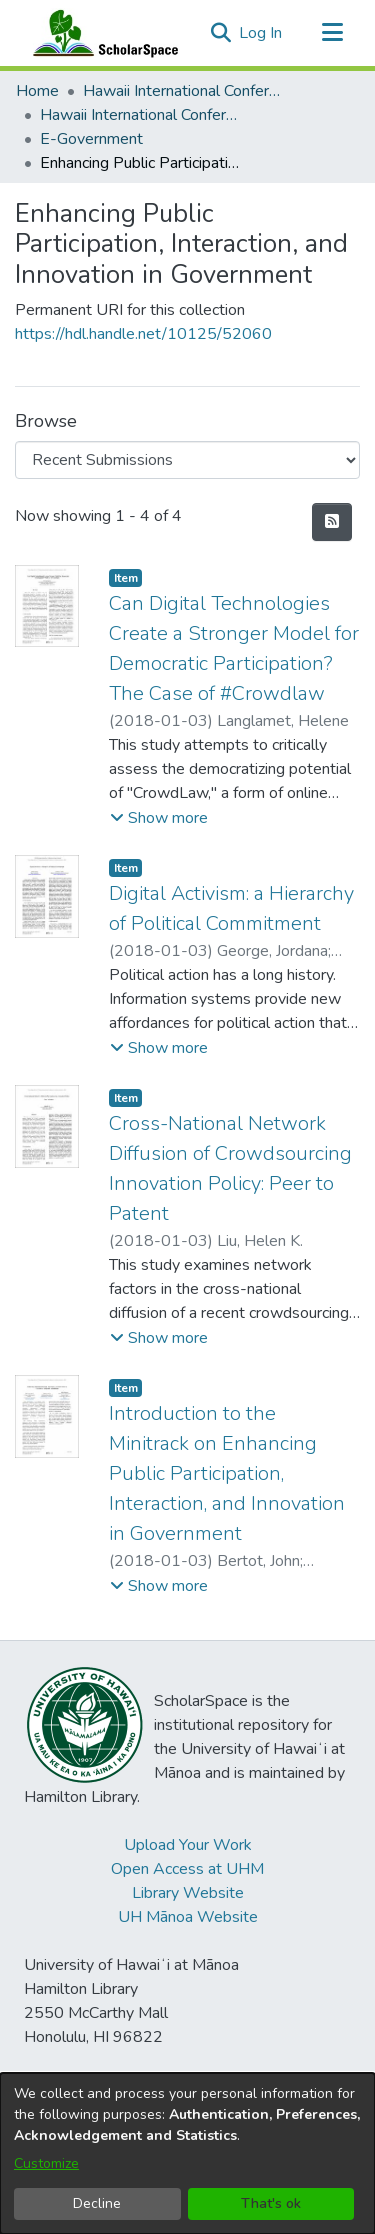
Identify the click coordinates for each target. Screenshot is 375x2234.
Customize (46, 2163)
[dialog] (187, 2153)
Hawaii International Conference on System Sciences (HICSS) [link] (183, 91)
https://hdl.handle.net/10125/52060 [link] (143, 334)
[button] (220, 33)
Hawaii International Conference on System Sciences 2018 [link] (140, 115)
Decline (97, 2203)
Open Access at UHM (187, 1869)
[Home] (101, 33)
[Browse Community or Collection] (187, 460)
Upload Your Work (188, 1845)
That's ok (271, 2203)
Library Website (188, 1893)
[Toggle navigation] (332, 33)
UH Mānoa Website (188, 1917)
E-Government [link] (91, 139)
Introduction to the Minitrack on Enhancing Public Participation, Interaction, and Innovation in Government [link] (227, 1473)
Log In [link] (261, 33)
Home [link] (37, 91)
